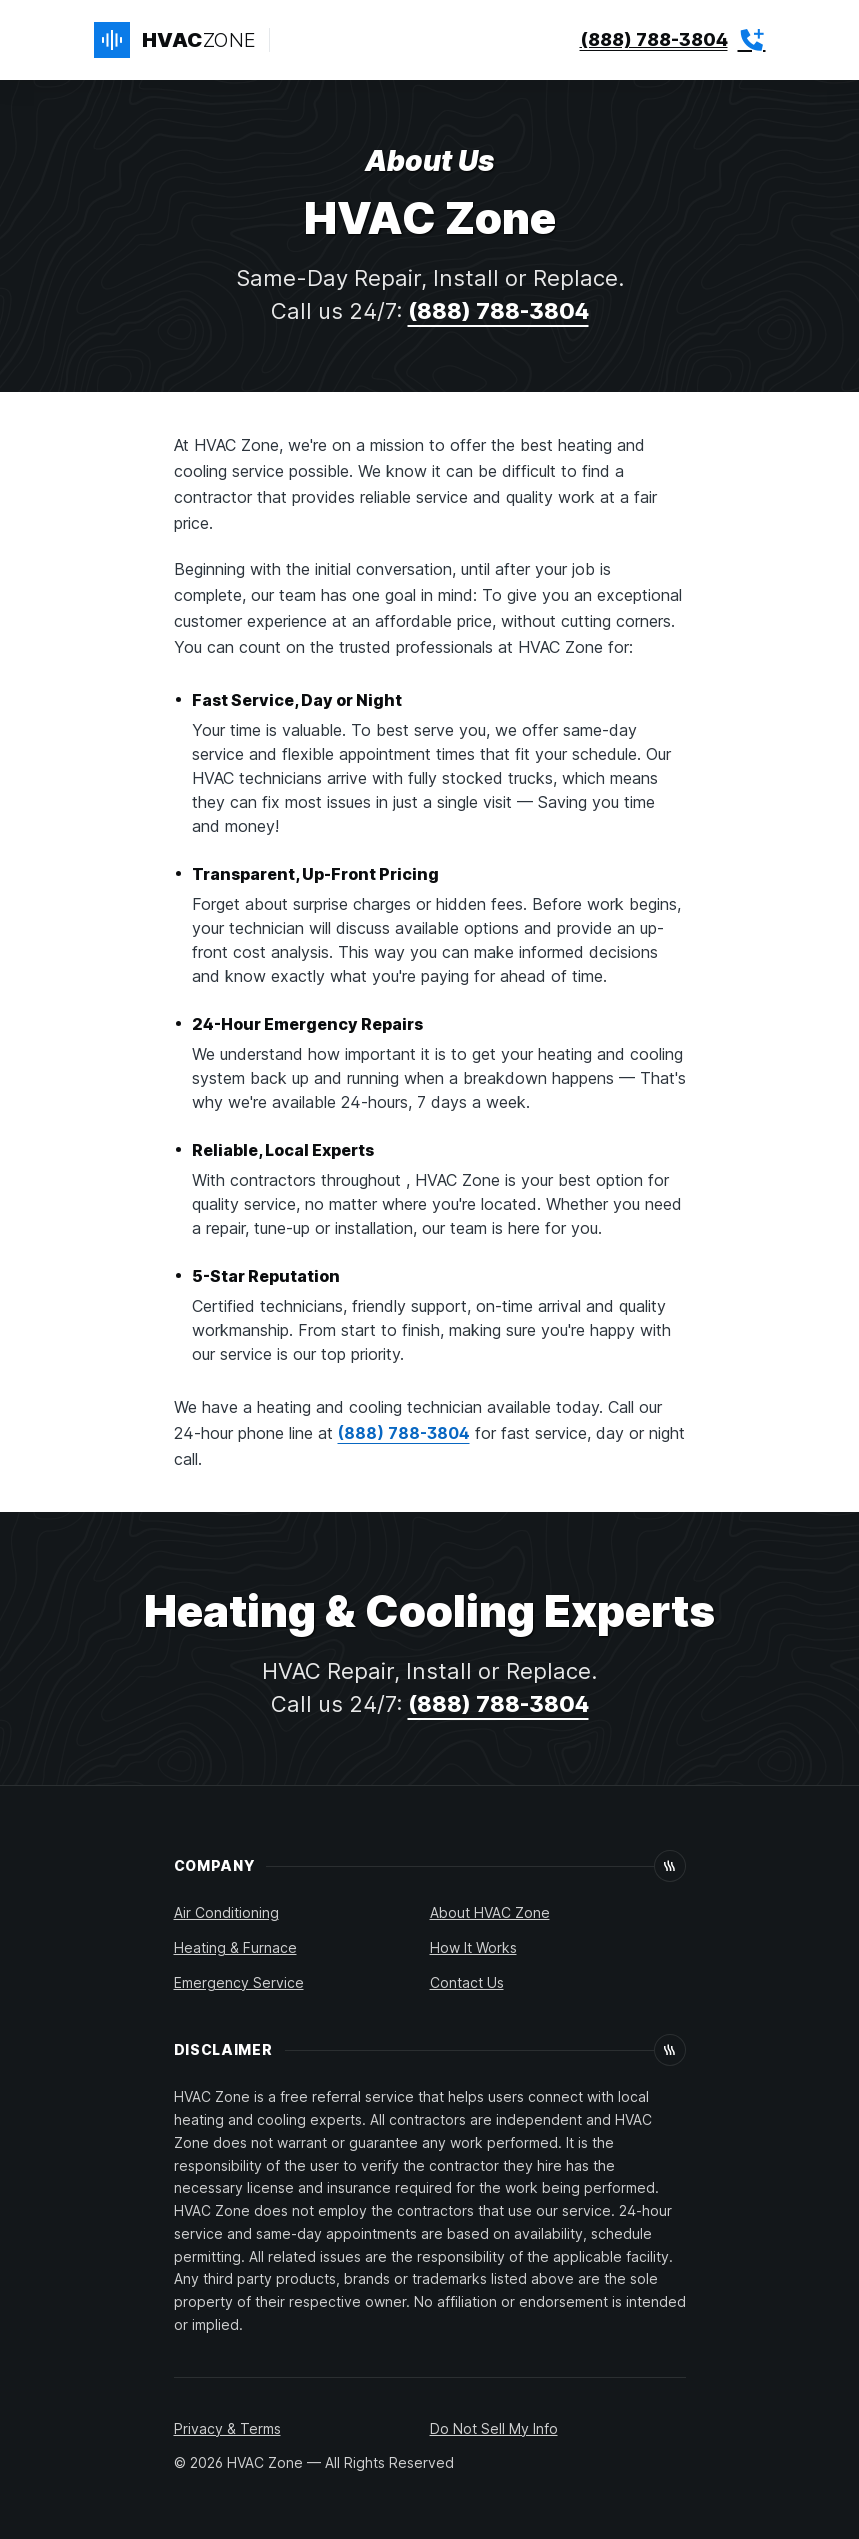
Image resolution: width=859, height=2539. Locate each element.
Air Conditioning (226, 1912)
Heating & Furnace (235, 1947)
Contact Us (467, 1982)
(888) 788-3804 (498, 311)
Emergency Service (239, 1982)
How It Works (473, 1947)
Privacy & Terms (227, 2428)
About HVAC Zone (490, 1912)
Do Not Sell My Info (494, 2428)
